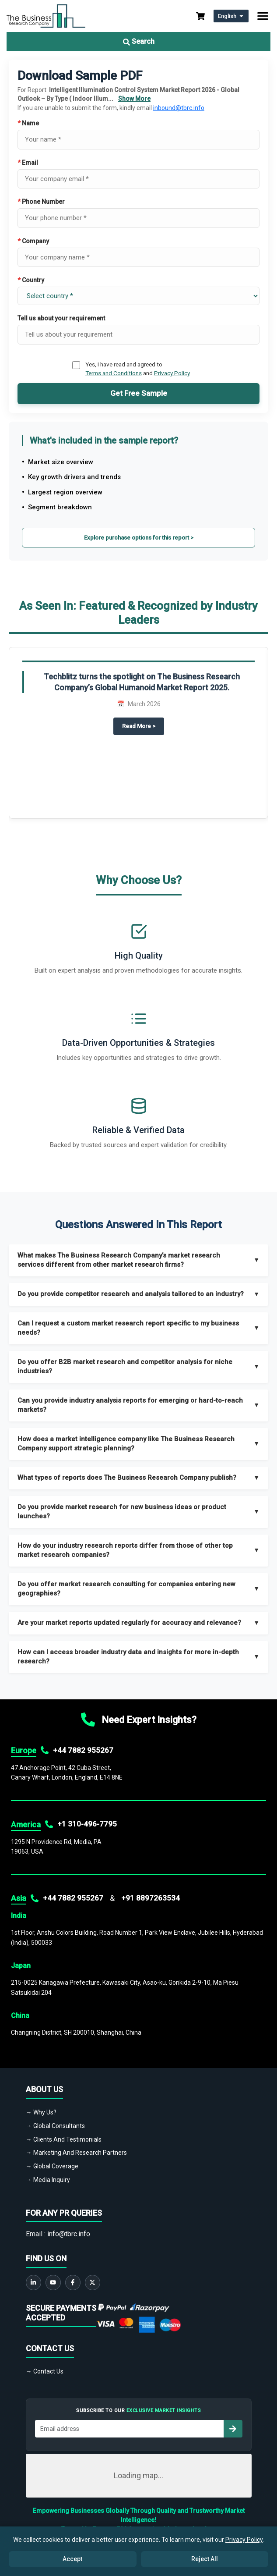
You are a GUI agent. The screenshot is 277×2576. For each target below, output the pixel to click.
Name (28, 123)
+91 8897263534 (150, 1898)
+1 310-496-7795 (87, 1823)
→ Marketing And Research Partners (76, 2152)
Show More (134, 98)
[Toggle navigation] (262, 16)
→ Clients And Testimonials (64, 2139)
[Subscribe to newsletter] (232, 2428)
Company (33, 241)
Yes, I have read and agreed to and (137, 369)
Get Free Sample (138, 393)
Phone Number (41, 201)
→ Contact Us (44, 2371)
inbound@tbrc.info (178, 107)
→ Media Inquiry (48, 2179)
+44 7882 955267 (83, 1750)
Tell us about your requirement (61, 318)
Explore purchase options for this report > (138, 537)
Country (31, 280)
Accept (72, 2558)
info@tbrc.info (68, 2234)
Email (28, 162)
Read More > (143, 725)
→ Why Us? (41, 2112)
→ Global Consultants (55, 2125)
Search (138, 41)
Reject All (204, 2558)
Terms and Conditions (113, 373)
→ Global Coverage (52, 2166)
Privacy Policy (172, 373)
